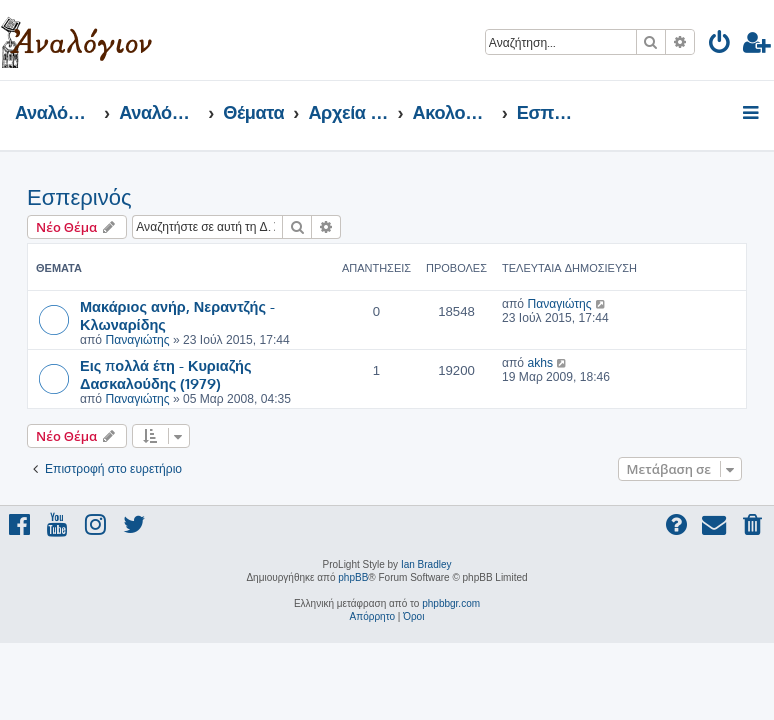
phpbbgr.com (451, 603)
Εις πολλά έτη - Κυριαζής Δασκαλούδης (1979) (166, 374)
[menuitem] (720, 45)
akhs (540, 363)
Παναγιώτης (137, 340)
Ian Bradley (426, 564)
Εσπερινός (79, 197)
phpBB (353, 577)
